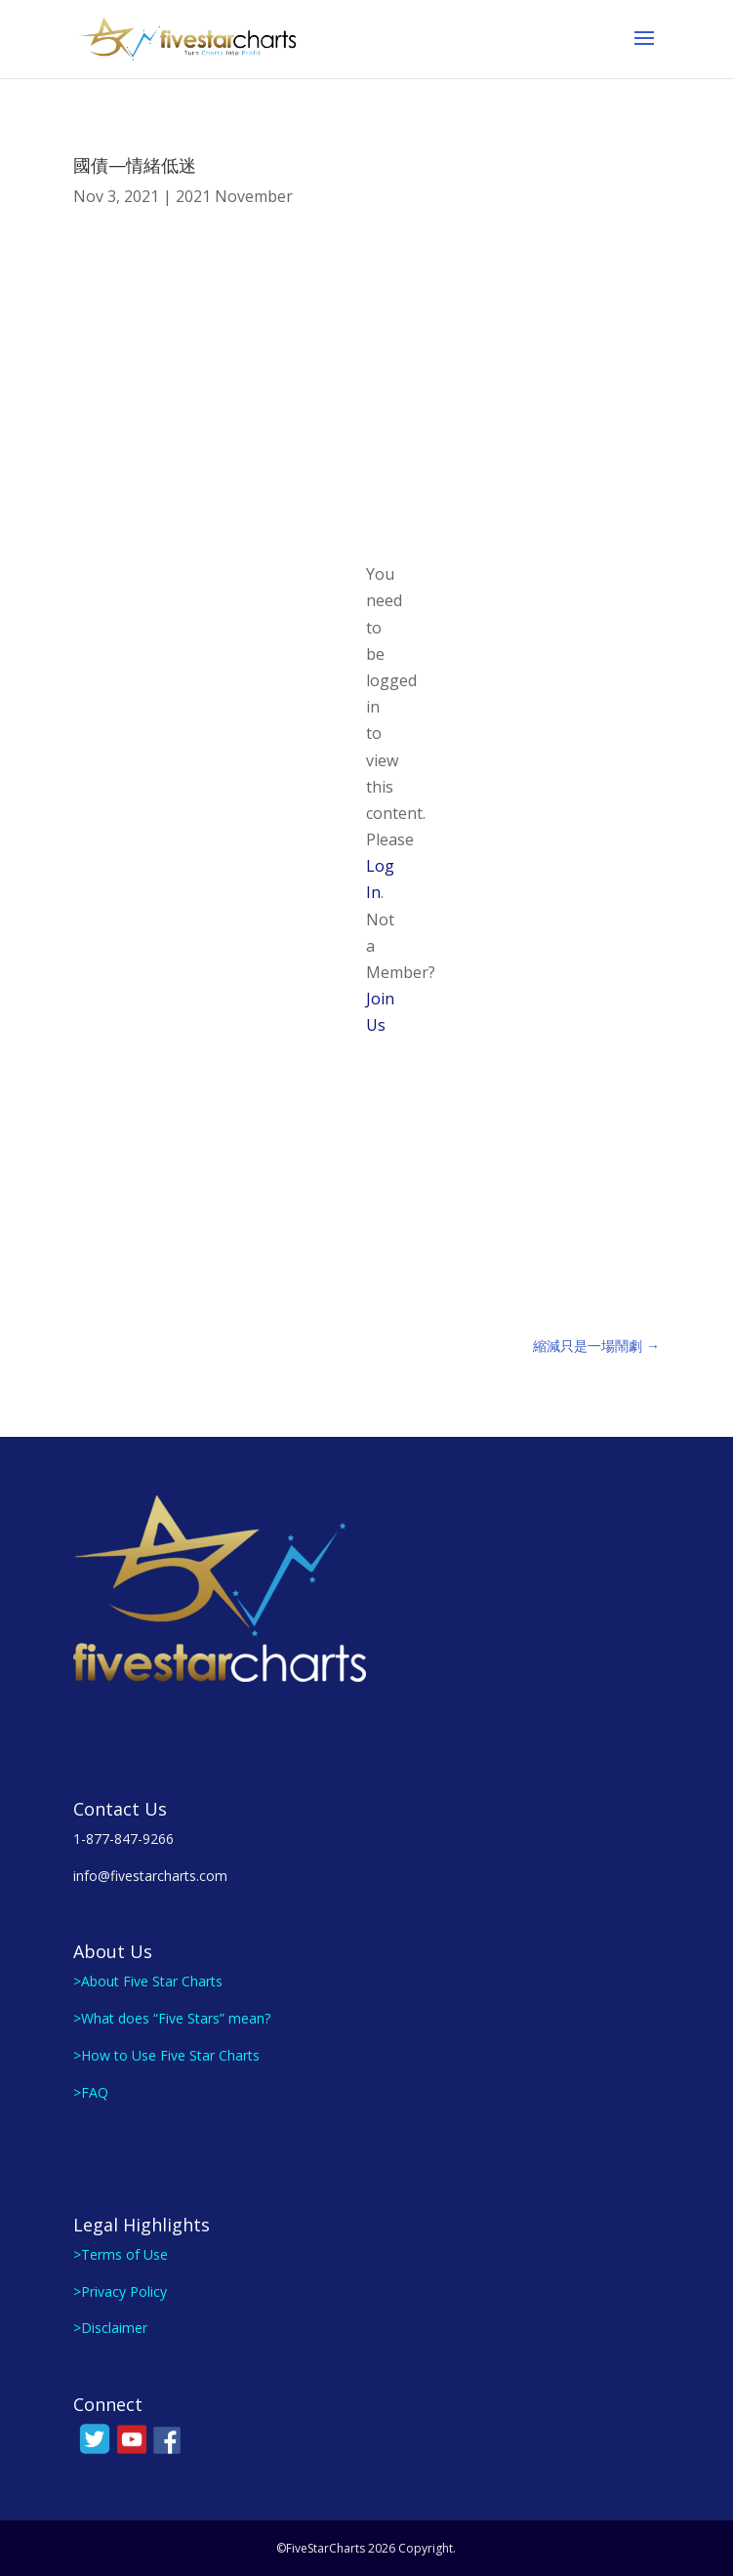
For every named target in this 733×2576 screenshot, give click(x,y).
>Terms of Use (120, 2254)
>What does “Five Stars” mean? (171, 2018)
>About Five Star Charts (148, 1981)
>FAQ (90, 2092)
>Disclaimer (110, 2327)
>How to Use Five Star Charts (166, 2055)
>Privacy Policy (120, 2291)
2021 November (234, 196)
